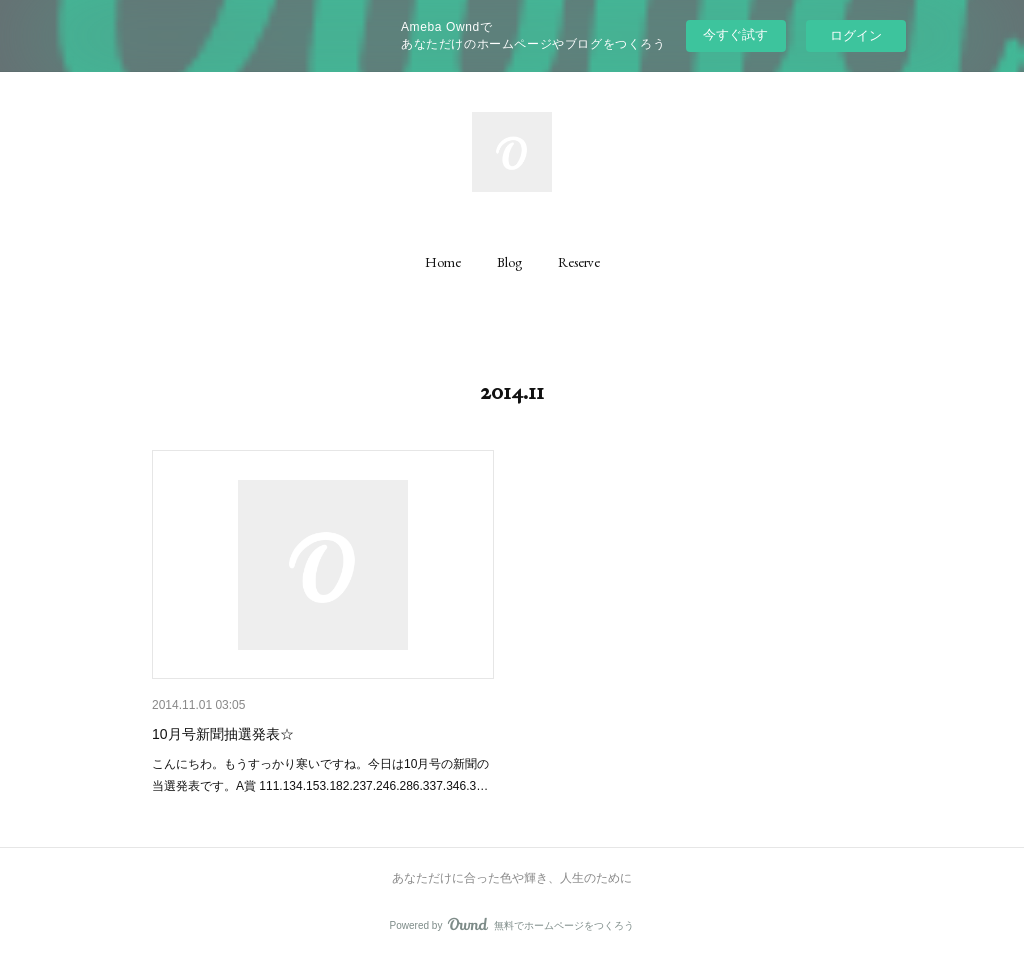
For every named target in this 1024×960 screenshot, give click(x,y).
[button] (443, 262)
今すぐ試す (735, 34)
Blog (509, 262)
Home (443, 262)
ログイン (856, 35)
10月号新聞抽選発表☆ (223, 734)
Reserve (579, 262)
